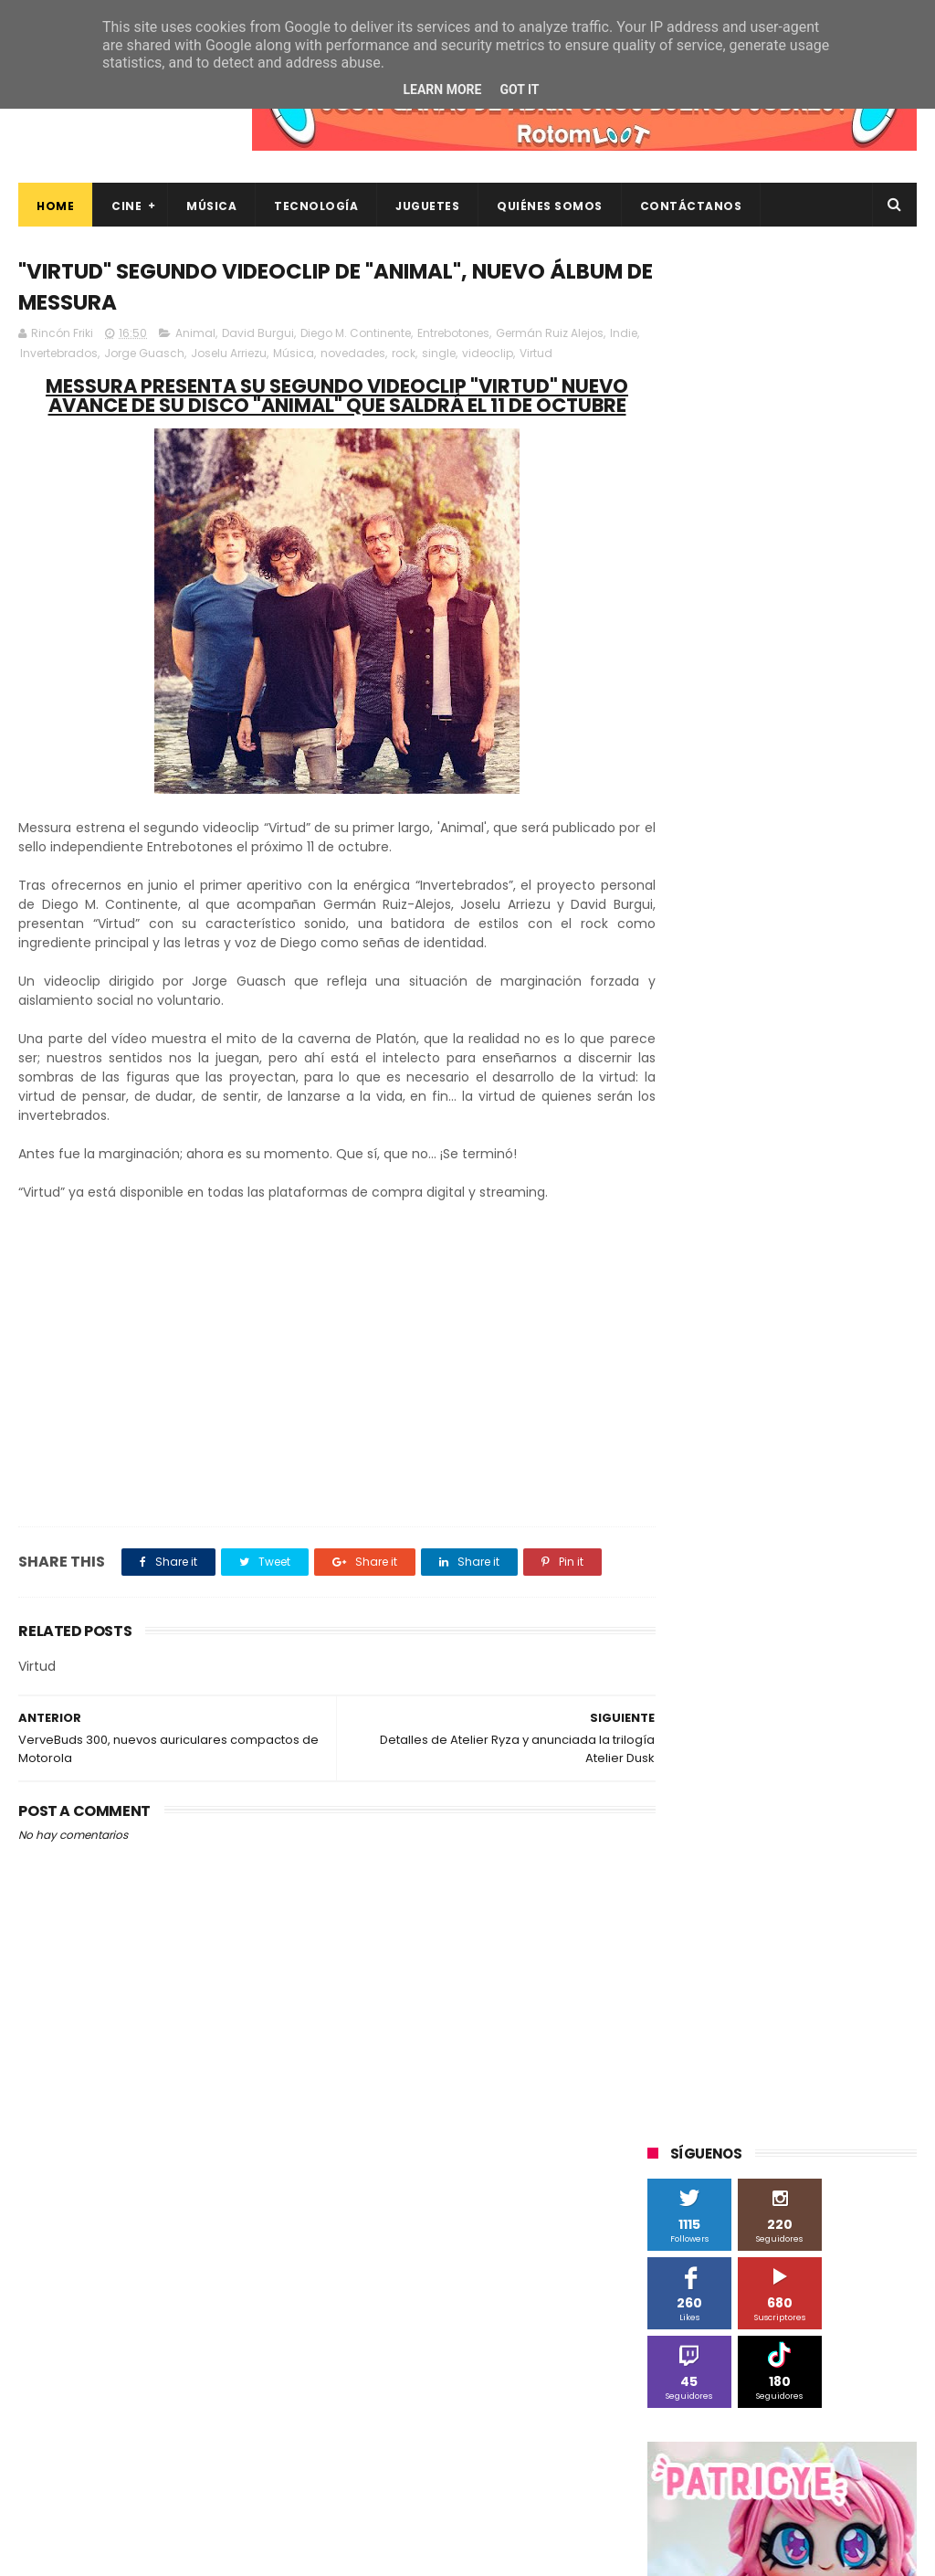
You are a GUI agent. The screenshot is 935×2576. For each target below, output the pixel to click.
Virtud (569, 356)
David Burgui (258, 335)
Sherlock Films (743, 1659)
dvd (730, 1963)
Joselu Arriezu (262, 356)
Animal (195, 335)
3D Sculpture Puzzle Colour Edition (753, 1321)
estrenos (683, 1997)
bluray (855, 1862)
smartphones (696, 2031)
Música (211, 206)
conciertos (859, 1896)
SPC (668, 1659)
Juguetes (427, 206)
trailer (862, 2031)
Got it (519, 89)
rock (437, 356)
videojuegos (769, 2065)
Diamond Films (699, 1456)
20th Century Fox (705, 1287)
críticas (761, 1929)
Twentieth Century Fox (722, 1760)
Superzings (688, 1727)
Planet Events (833, 1625)
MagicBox (862, 1524)
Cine (126, 206)
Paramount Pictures (713, 1625)
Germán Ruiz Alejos (550, 335)
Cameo (812, 1423)
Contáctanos (691, 206)
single (472, 356)
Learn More (442, 89)
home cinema (835, 1997)
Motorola (682, 1591)
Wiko (670, 1862)
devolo (676, 1963)
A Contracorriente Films (724, 1355)
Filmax (784, 1456)
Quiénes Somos (550, 206)
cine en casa (768, 1896)
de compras (840, 1929)
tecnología (790, 2031)
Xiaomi (728, 1862)
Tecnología (316, 206)
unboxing (683, 2065)
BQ (848, 1389)
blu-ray (793, 1862)
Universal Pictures (707, 1828)
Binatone (683, 1423)
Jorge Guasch (178, 356)
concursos (686, 1929)
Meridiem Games (705, 1558)
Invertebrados (92, 356)
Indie (33, 356)
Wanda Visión (820, 1828)
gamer (752, 1997)
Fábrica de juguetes (713, 1490)
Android (793, 1389)
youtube (852, 2065)
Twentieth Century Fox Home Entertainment (740, 1797)
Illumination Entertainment (734, 1524)
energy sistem (807, 1963)
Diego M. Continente (355, 335)
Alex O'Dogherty (702, 1389)
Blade (750, 1423)
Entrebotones (453, 335)
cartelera (683, 1896)
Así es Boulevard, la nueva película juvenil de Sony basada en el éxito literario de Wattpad (815, 2298)
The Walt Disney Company (820, 1727)
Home (55, 206)
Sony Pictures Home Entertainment (756, 1693)
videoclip (521, 356)
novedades (386, 356)
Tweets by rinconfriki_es (724, 867)
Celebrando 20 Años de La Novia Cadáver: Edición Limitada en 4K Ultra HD (813, 2467)
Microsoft (805, 1558)
